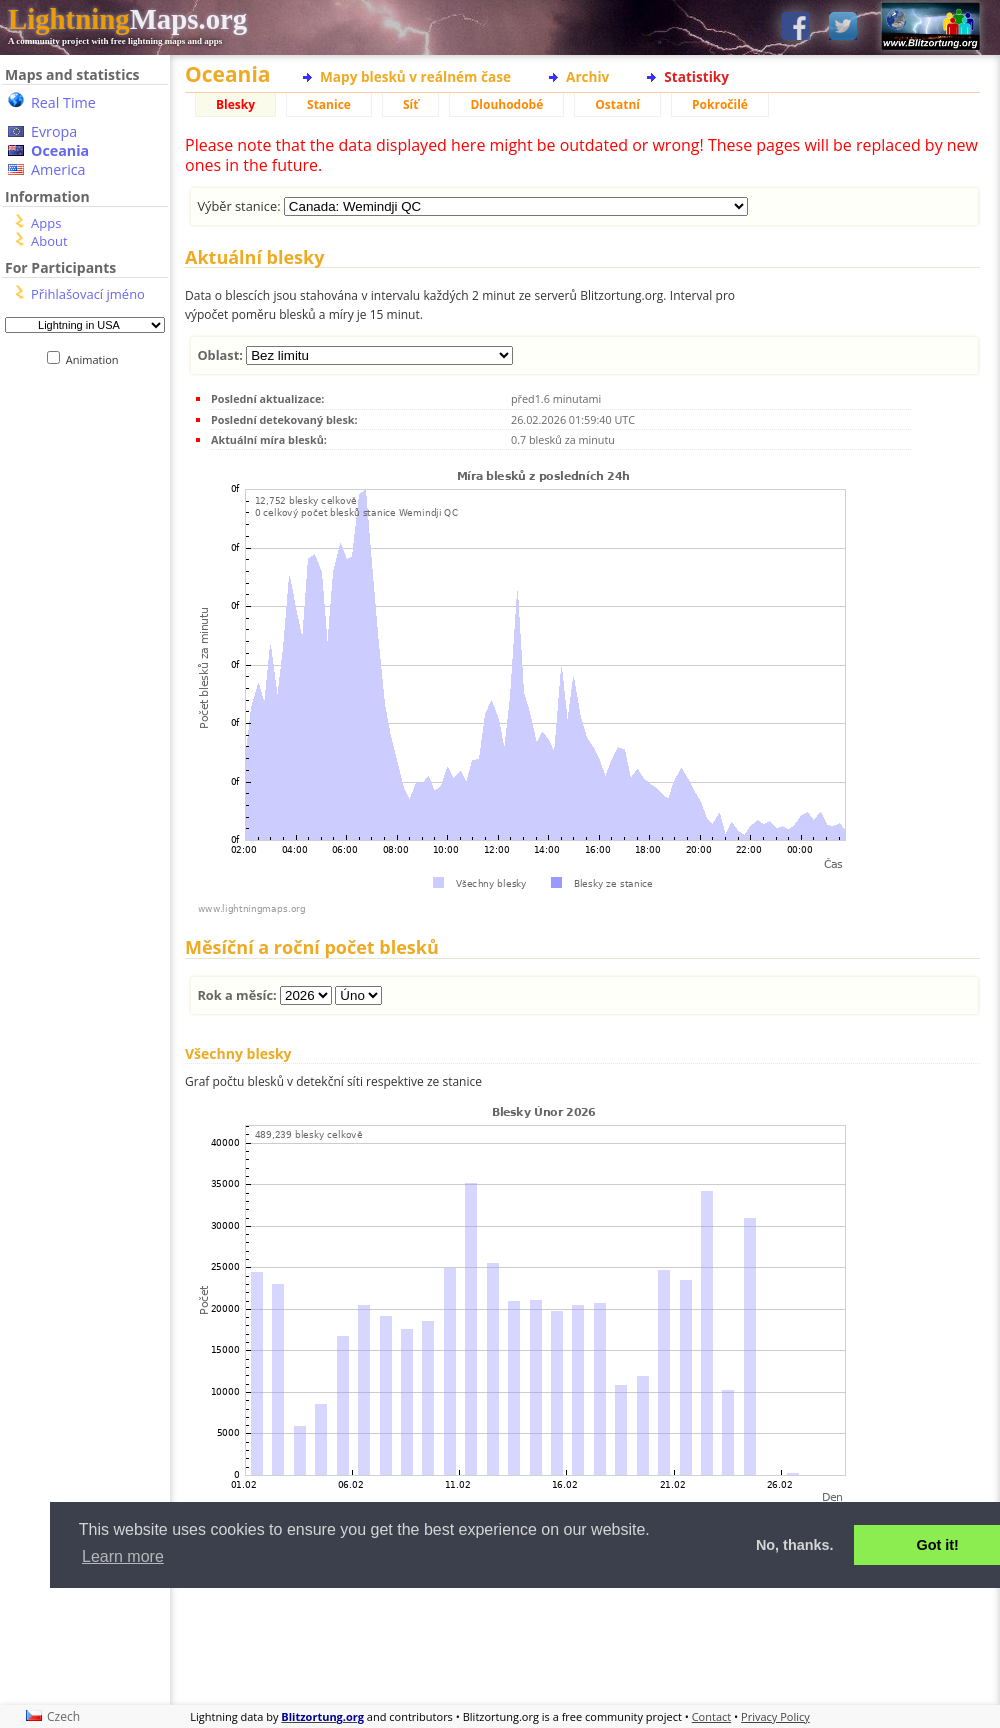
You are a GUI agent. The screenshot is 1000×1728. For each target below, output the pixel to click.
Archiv (587, 76)
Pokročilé (720, 104)
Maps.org (127, 19)
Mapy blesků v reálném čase (415, 76)
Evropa (54, 131)
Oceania (60, 150)
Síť (410, 104)
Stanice (329, 104)
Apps (46, 223)
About (49, 241)
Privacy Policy (775, 1716)
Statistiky (696, 76)
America (58, 169)
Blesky (235, 104)
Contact (712, 1716)
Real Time (63, 102)
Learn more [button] (123, 1556)
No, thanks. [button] (795, 1545)
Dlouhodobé (506, 104)
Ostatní (617, 104)
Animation (96, 359)
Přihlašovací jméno (88, 294)
